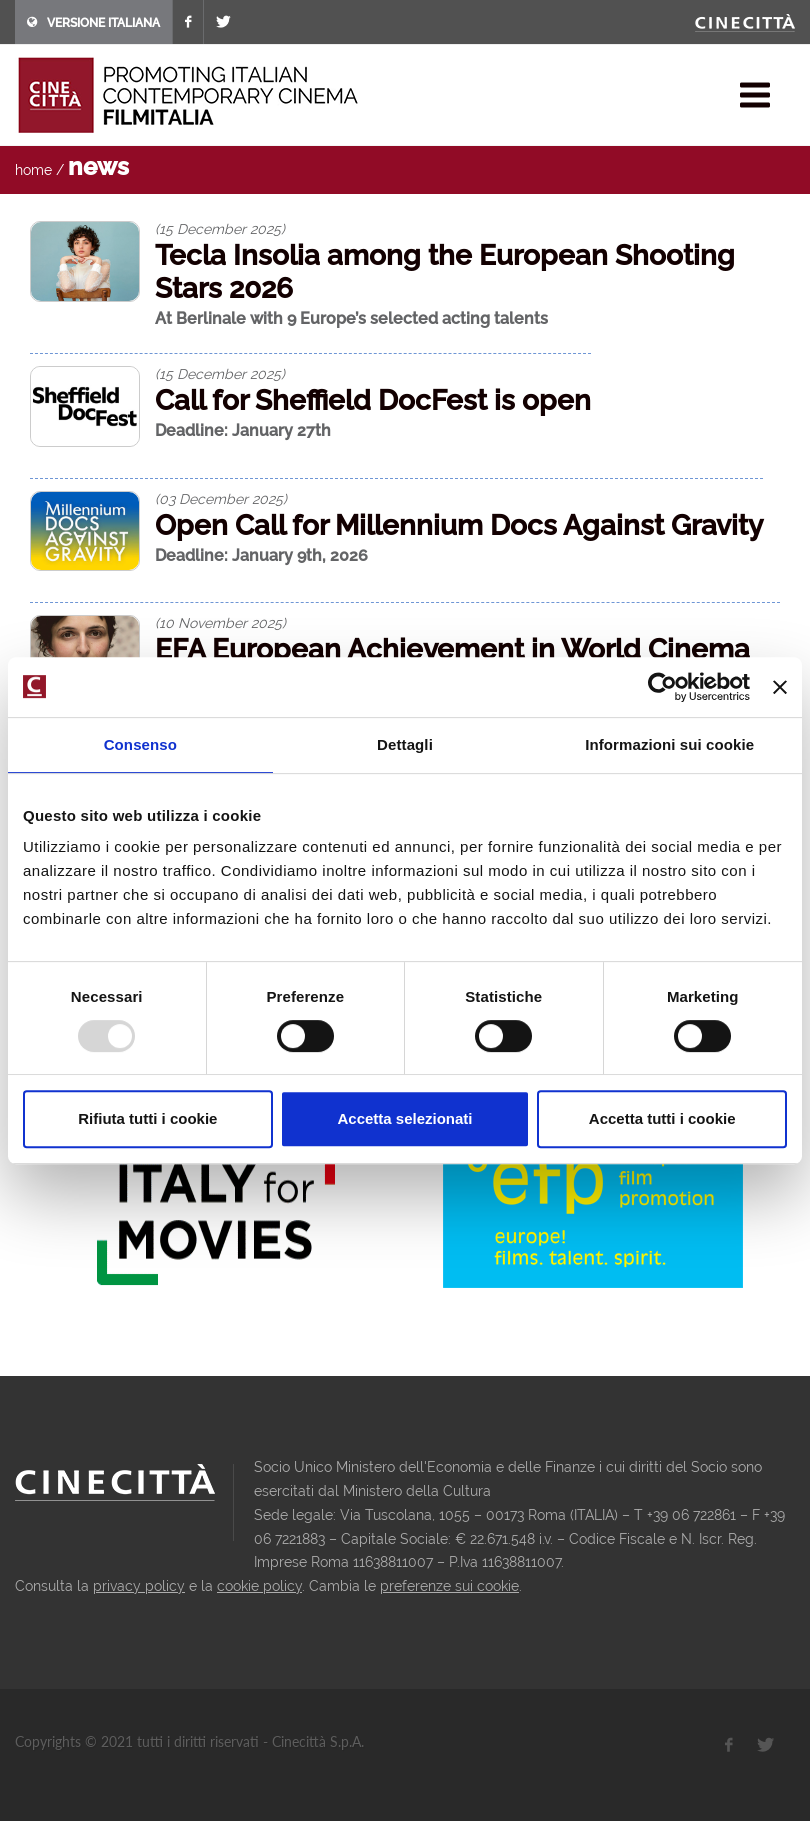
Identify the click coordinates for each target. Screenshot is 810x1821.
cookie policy (259, 1586)
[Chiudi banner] (780, 687)
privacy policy (139, 1586)
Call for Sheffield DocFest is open (373, 400)
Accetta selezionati (404, 1118)
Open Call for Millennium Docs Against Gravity (459, 525)
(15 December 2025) (220, 229)
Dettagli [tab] (405, 744)
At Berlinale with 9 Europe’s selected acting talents (351, 318)
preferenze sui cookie (449, 1586)
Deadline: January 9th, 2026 (261, 555)
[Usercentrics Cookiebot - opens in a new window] (662, 687)
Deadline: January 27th (243, 430)
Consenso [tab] (140, 744)
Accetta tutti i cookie (662, 1118)
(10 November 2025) (220, 623)
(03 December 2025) (221, 499)
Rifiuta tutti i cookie (147, 1118)
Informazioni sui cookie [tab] (669, 744)
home (33, 170)
